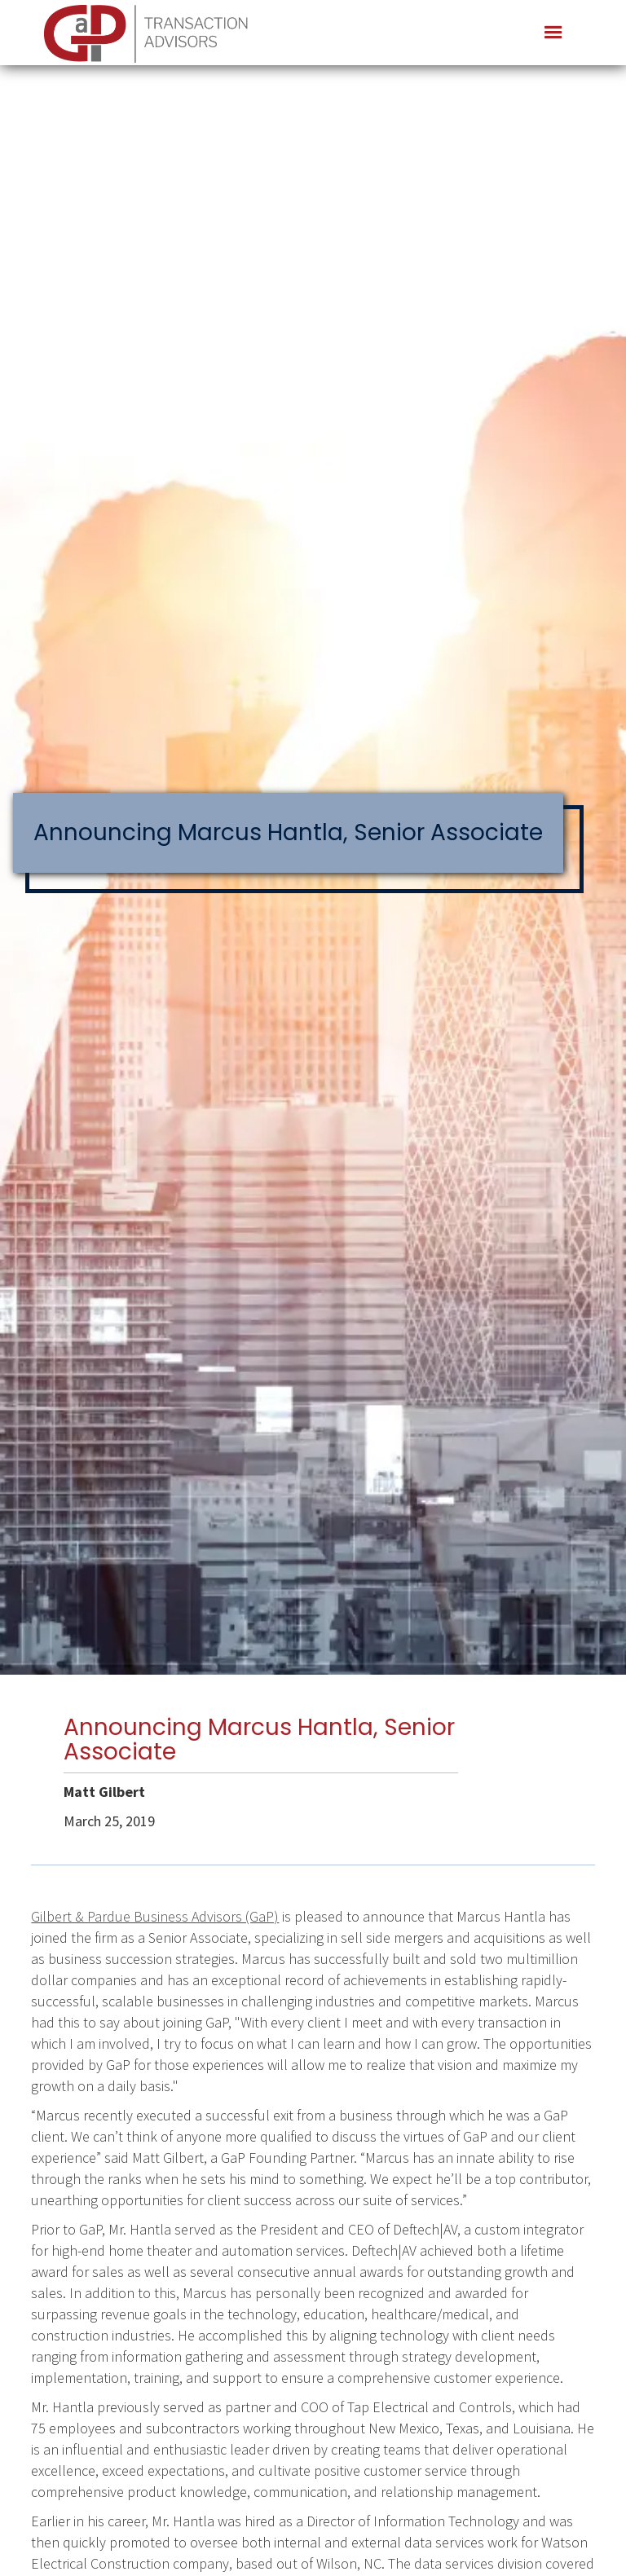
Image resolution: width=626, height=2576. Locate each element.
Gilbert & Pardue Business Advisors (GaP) (155, 1916)
